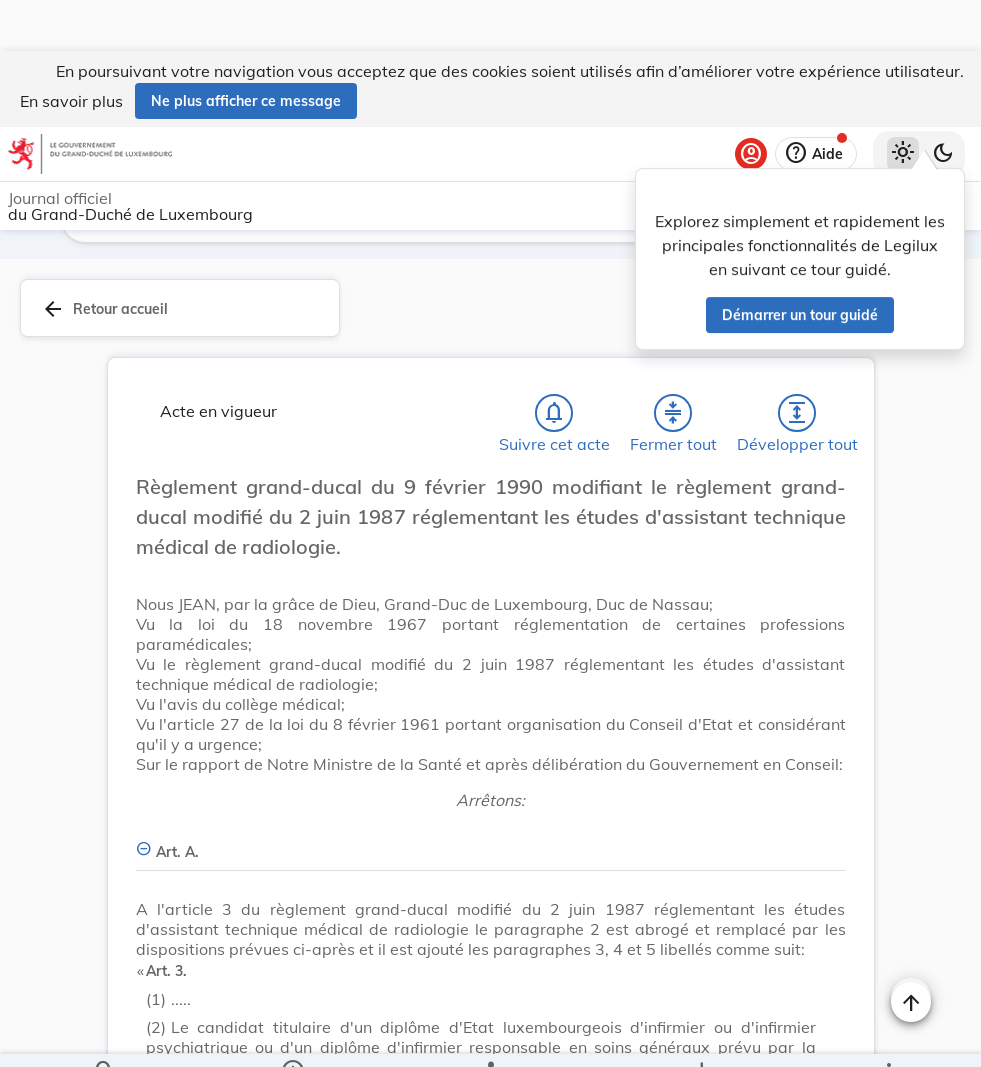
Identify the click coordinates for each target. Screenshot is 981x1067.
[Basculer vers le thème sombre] (943, 103)
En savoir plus (71, 50)
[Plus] (888, 1035)
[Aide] (816, 103)
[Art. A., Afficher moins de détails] (491, 789)
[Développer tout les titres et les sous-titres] (797, 362)
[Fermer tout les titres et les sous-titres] (673, 362)
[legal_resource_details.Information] (292, 1035)
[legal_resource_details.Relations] (490, 1035)
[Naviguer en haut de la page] (911, 951)
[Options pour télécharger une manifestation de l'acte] (700, 1035)
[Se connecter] (751, 103)
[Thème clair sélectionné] (903, 103)
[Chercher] (105, 1035)
